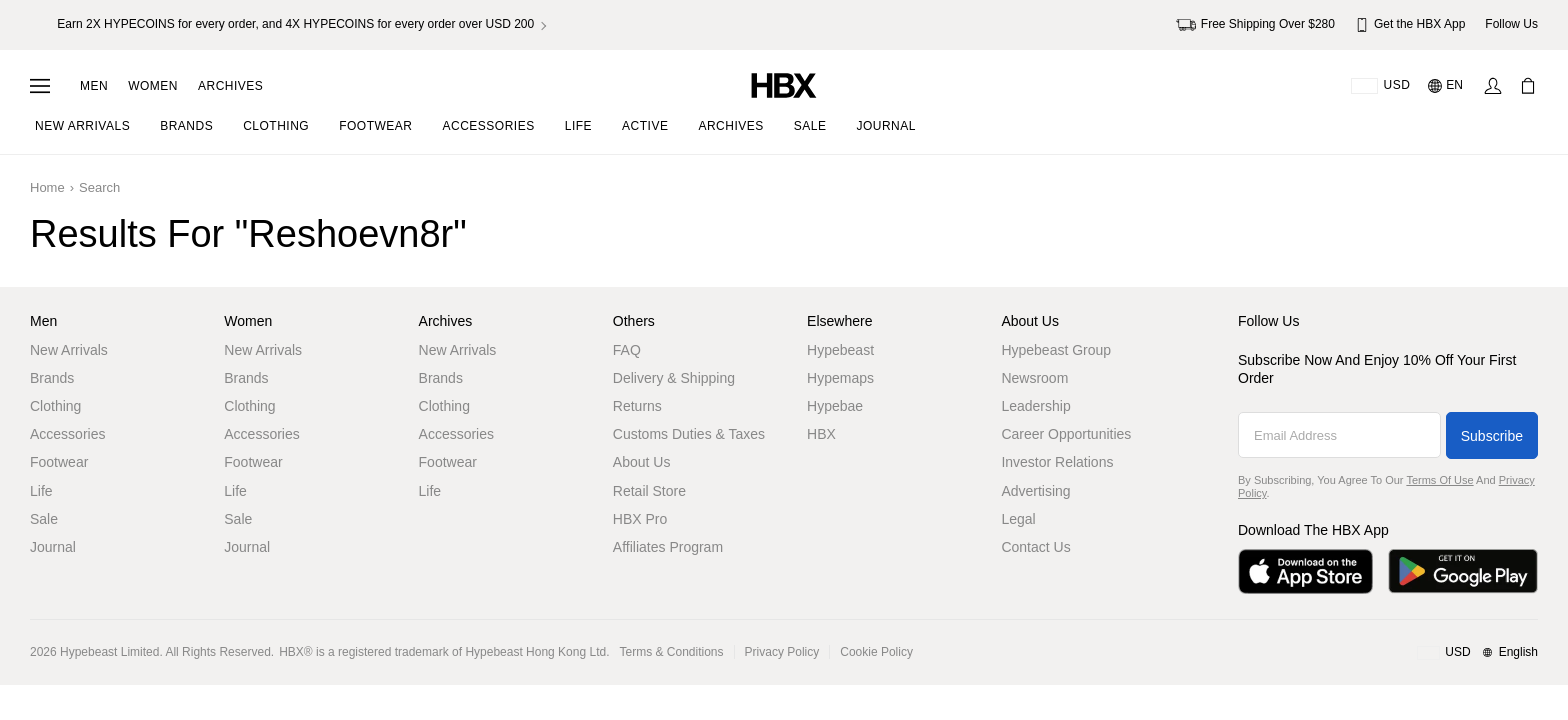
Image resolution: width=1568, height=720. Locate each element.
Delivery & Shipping (674, 378)
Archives (230, 86)
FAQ (627, 350)
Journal (53, 547)
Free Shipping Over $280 (1255, 25)
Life (41, 491)
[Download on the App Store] (1305, 571)
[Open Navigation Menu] (40, 86)
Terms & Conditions (672, 652)
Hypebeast (840, 350)
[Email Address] (1339, 435)
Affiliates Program (668, 547)
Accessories (67, 434)
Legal (1018, 519)
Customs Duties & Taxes (689, 434)
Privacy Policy (782, 652)
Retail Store (649, 491)
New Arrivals (69, 350)
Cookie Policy (876, 652)
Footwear (59, 462)
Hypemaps (840, 378)
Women (153, 86)
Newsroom (1034, 378)
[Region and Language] (1477, 653)
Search (99, 187)
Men (94, 86)
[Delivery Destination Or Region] (1380, 86)
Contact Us (1035, 547)
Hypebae (835, 406)
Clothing (55, 406)
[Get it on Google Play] (1463, 571)
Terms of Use (1439, 480)
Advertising (1035, 491)
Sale (44, 519)
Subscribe (1492, 436)
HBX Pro (640, 519)
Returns (637, 406)
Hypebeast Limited (109, 652)
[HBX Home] (784, 84)
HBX (821, 434)
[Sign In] (1493, 86)
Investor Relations (1057, 462)
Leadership (1035, 406)
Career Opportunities (1066, 434)
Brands (52, 378)
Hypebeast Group (1056, 350)
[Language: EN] (1446, 86)
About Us (642, 462)
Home (47, 187)
